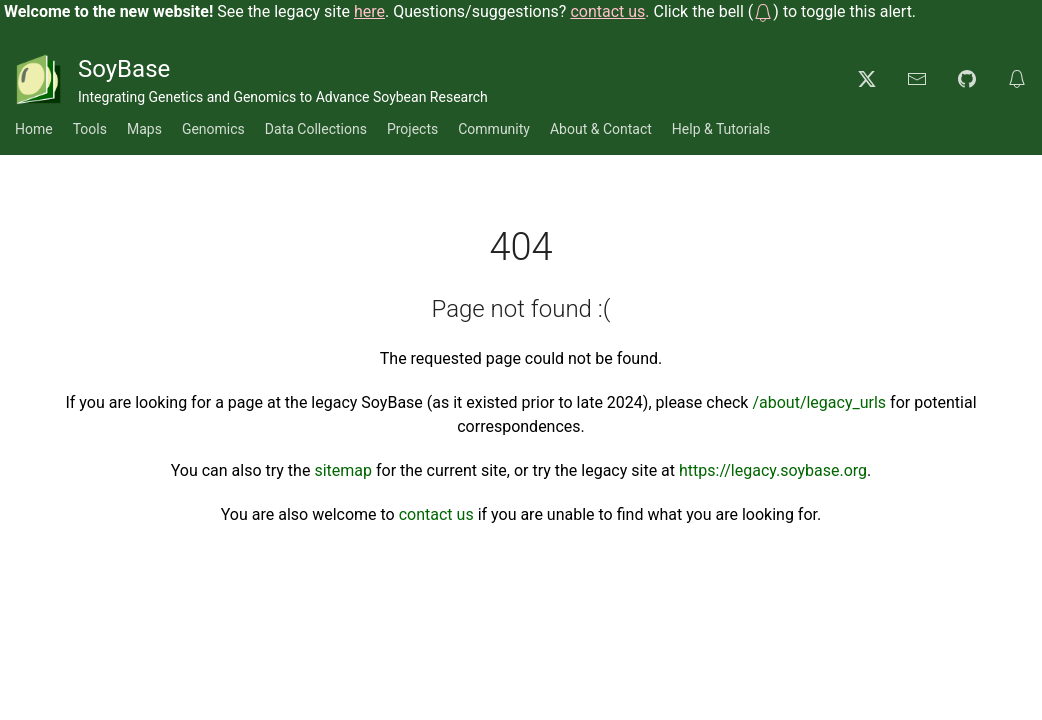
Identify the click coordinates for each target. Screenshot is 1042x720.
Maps (144, 129)
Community (494, 129)
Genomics (213, 129)
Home (34, 129)
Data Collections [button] (316, 129)
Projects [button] (412, 129)
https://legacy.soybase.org (773, 470)
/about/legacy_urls (819, 402)
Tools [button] (90, 129)
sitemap (343, 470)
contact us (436, 514)
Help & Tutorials (721, 129)
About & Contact (601, 129)
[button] (763, 11)
